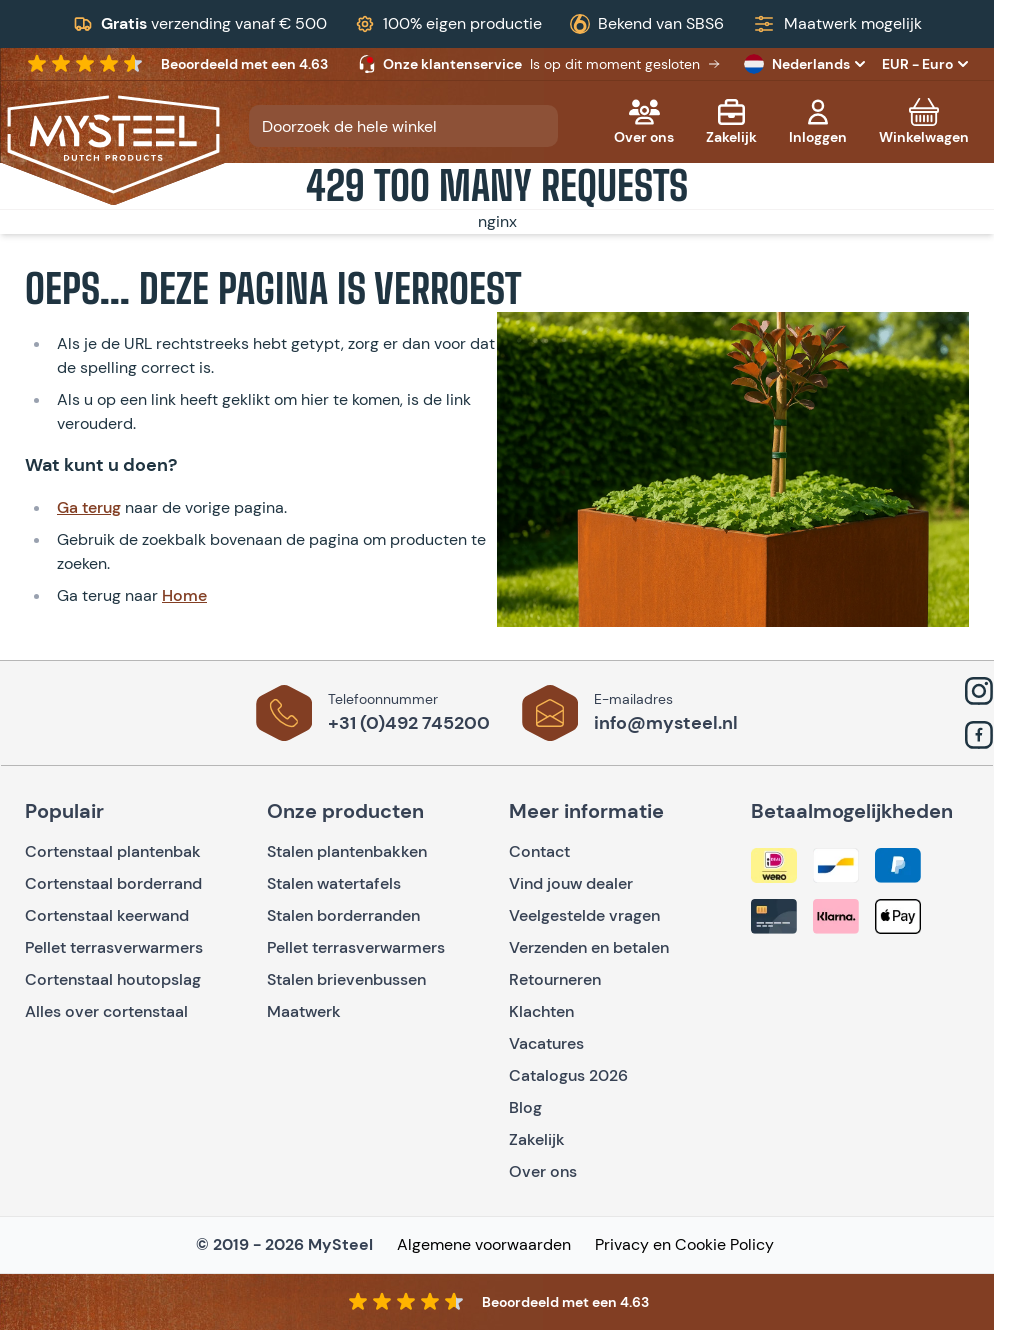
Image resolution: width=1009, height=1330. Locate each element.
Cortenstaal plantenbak (113, 851)
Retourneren (555, 979)
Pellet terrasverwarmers (114, 947)
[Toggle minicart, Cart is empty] (924, 122)
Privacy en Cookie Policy (684, 1244)
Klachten (541, 1011)
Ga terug (89, 507)
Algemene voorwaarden (484, 1244)
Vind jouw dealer (571, 883)
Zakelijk (537, 1139)
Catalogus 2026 (568, 1075)
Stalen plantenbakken (347, 851)
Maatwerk (304, 1011)
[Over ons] (644, 122)
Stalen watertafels (334, 883)
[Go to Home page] (113, 144)
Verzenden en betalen (589, 947)
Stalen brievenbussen (346, 979)
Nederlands (807, 64)
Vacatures (546, 1043)
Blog (525, 1107)
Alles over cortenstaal (108, 1011)
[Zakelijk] (731, 122)
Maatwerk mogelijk (853, 23)
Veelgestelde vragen (584, 915)
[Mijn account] (818, 122)
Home (184, 595)
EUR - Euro (925, 64)
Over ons (543, 1171)
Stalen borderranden (343, 915)
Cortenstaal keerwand (107, 915)
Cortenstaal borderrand (113, 883)
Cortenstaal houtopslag (113, 979)
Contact (539, 851)
